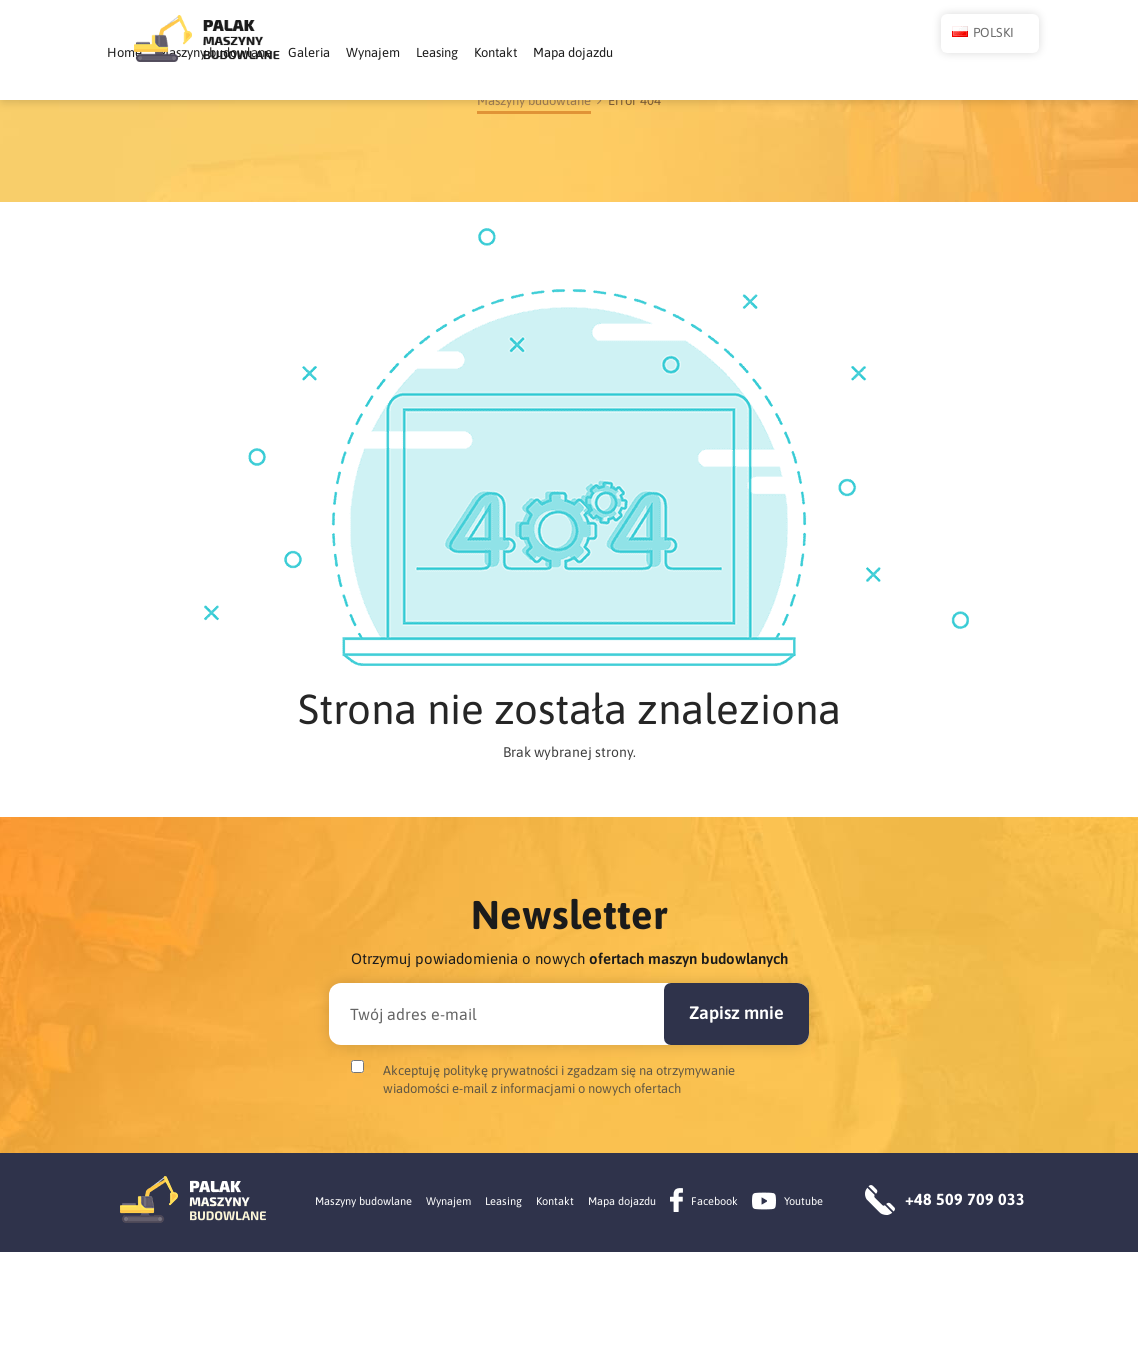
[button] (904, 53)
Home (355, 52)
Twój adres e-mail (413, 1114)
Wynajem (604, 52)
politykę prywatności (500, 1170)
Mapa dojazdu (804, 52)
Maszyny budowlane (446, 52)
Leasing (668, 52)
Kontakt (726, 52)
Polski (969, 55)
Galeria (540, 52)
